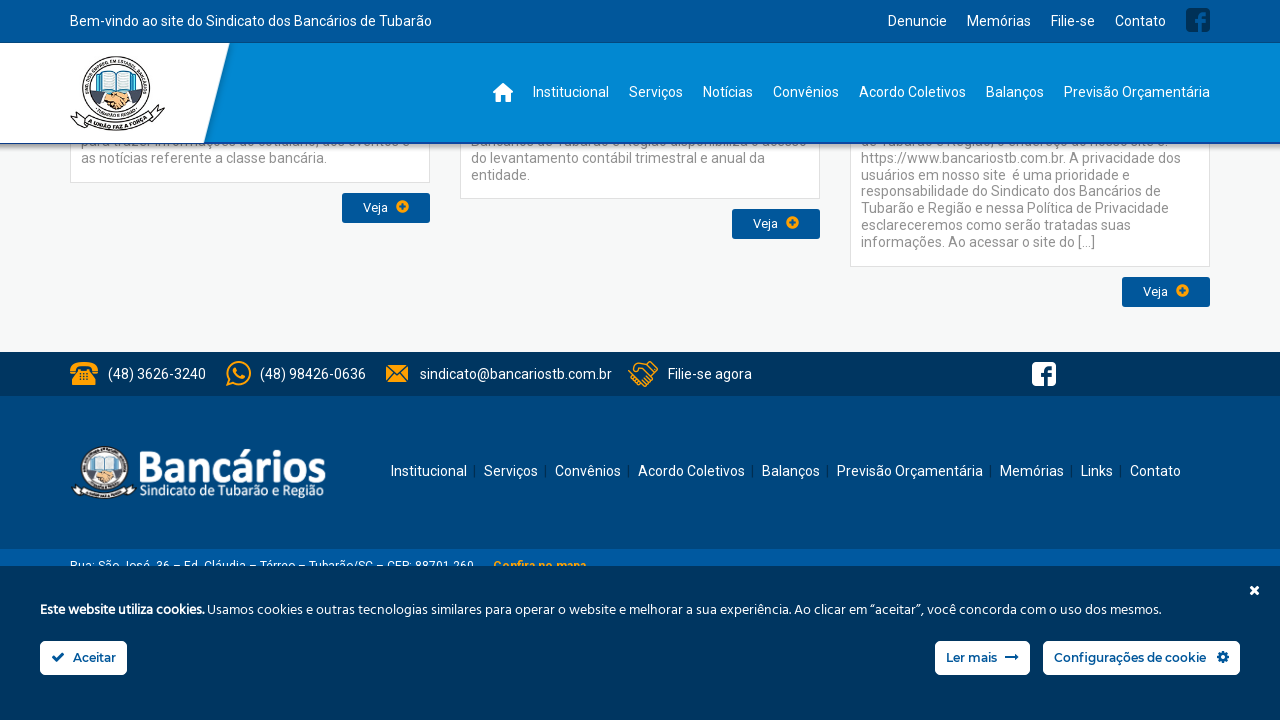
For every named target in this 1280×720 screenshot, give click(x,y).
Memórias (999, 21)
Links (1097, 471)
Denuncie (917, 21)
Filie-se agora (710, 374)
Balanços (1015, 92)
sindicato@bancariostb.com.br (516, 374)
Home (503, 92)
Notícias (728, 92)
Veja (386, 207)
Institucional (571, 92)
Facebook (1198, 20)
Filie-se (1073, 21)
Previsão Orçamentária (1137, 92)
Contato (1140, 21)
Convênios (806, 92)
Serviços (656, 92)
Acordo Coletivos (912, 92)
